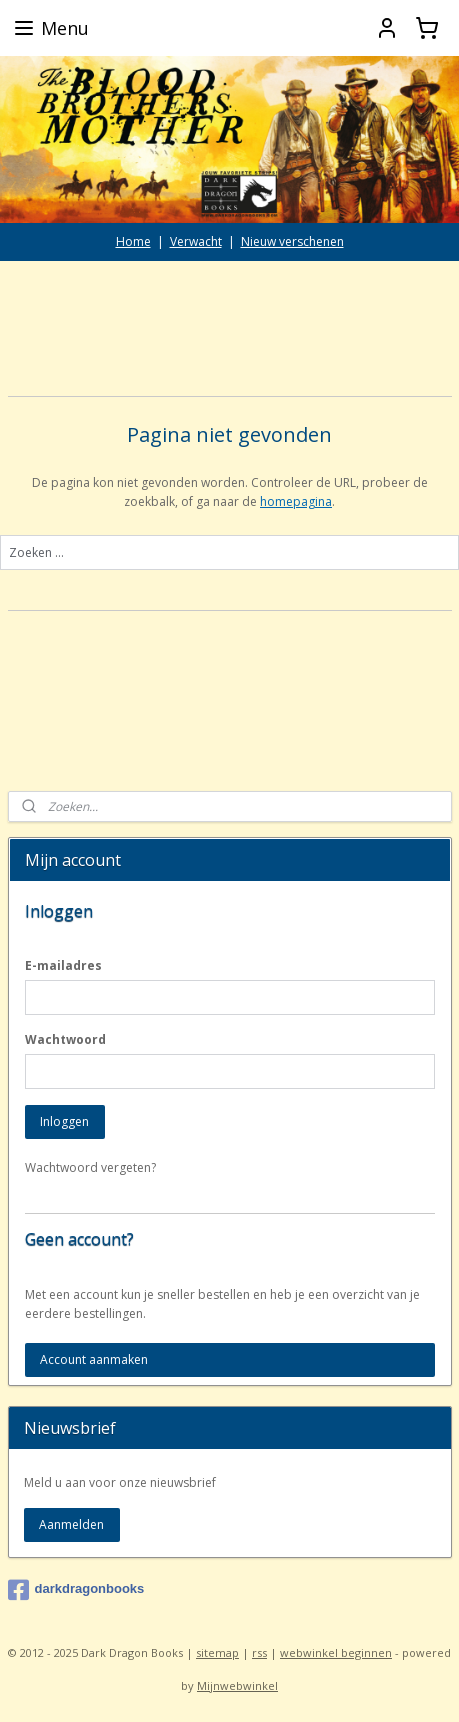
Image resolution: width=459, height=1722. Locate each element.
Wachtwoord (65, 1039)
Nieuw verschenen (292, 241)
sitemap (217, 1652)
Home (133, 241)
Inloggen (64, 1121)
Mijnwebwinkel (237, 1685)
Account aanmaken (94, 1359)
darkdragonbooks (76, 1590)
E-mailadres (63, 965)
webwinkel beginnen (336, 1652)
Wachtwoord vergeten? (90, 1167)
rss (259, 1652)
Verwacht (196, 241)
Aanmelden (71, 1524)
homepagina (296, 501)
